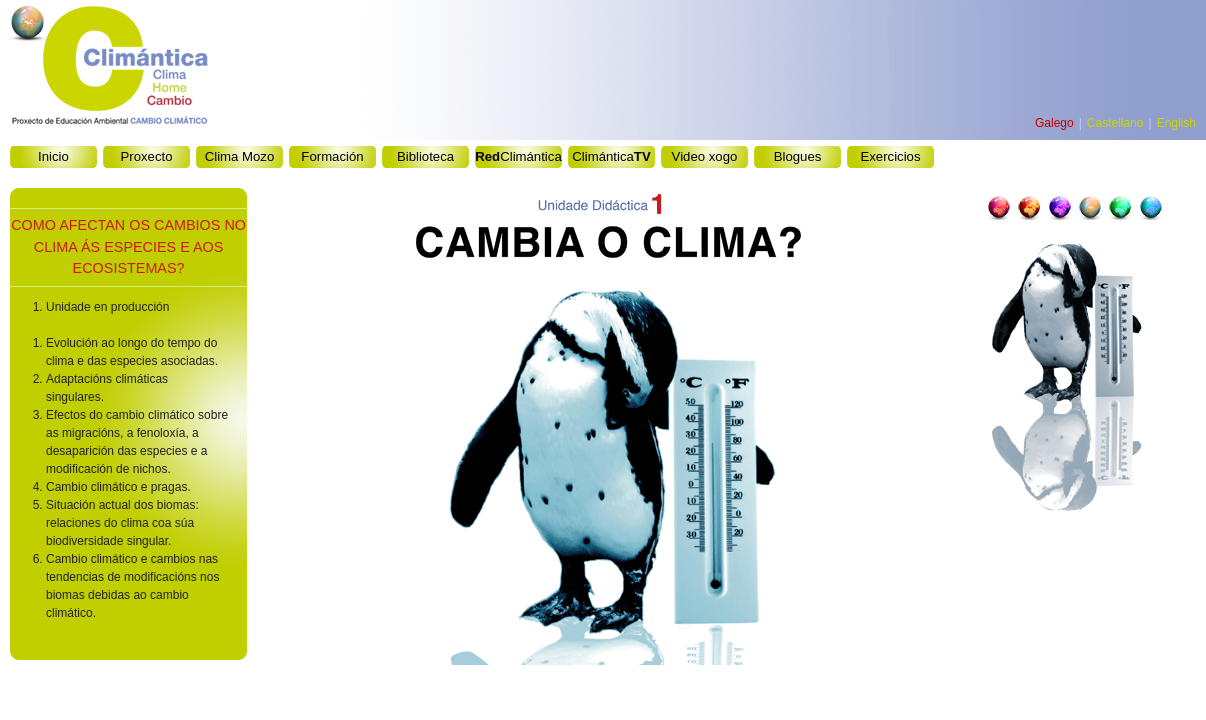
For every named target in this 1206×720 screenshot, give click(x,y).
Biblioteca (425, 156)
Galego (1054, 123)
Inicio (53, 156)
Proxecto (146, 156)
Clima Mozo (240, 156)
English (1176, 123)
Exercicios (890, 156)
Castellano (1115, 123)
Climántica (518, 156)
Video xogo (705, 156)
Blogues (798, 156)
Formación (332, 156)
